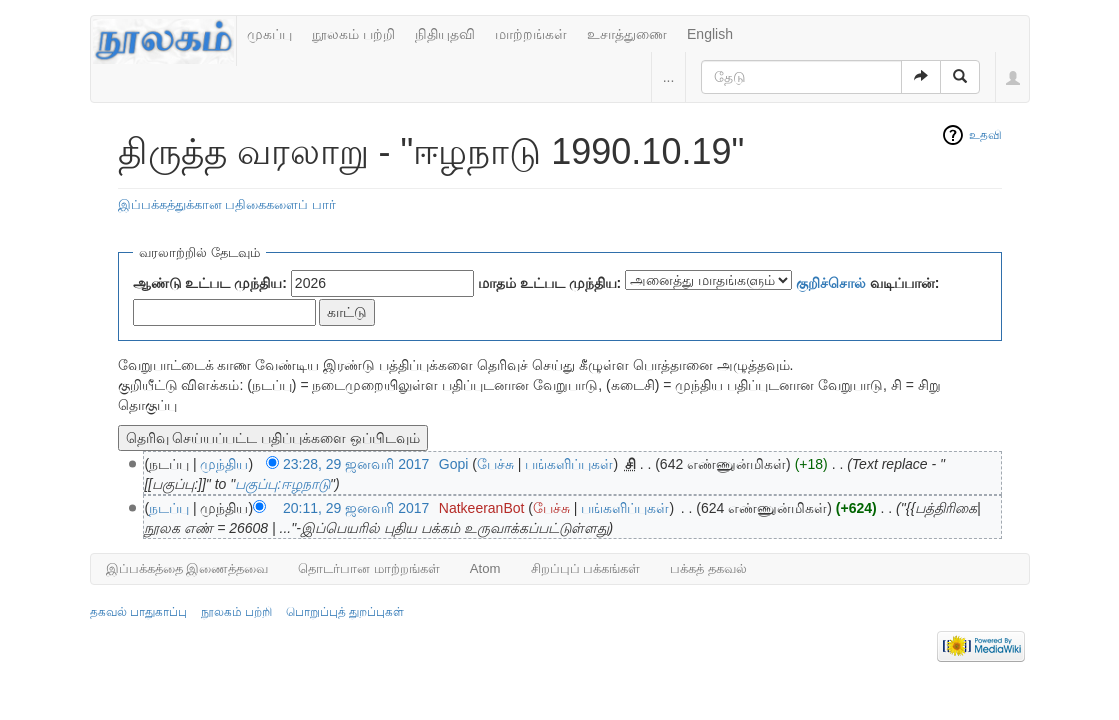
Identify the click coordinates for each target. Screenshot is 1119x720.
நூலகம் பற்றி (353, 34)
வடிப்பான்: (868, 283)
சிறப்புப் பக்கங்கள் (586, 568)
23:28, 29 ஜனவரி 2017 (356, 464)
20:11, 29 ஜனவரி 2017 (356, 508)
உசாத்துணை (627, 34)
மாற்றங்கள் (531, 34)
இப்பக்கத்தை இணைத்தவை (187, 568)
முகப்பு (269, 34)
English (710, 34)
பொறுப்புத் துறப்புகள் (345, 612)
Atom (485, 568)
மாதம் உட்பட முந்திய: (549, 283)
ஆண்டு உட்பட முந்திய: (210, 283)
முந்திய (224, 464)
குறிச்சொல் (831, 283)
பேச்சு (495, 464)
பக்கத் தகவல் (708, 568)
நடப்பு (169, 508)
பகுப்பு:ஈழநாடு (282, 484)
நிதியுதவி (445, 34)
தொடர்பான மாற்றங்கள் (369, 568)
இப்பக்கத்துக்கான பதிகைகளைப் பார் (227, 204)
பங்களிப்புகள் (569, 464)
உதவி (985, 135)
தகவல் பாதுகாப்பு (138, 612)
